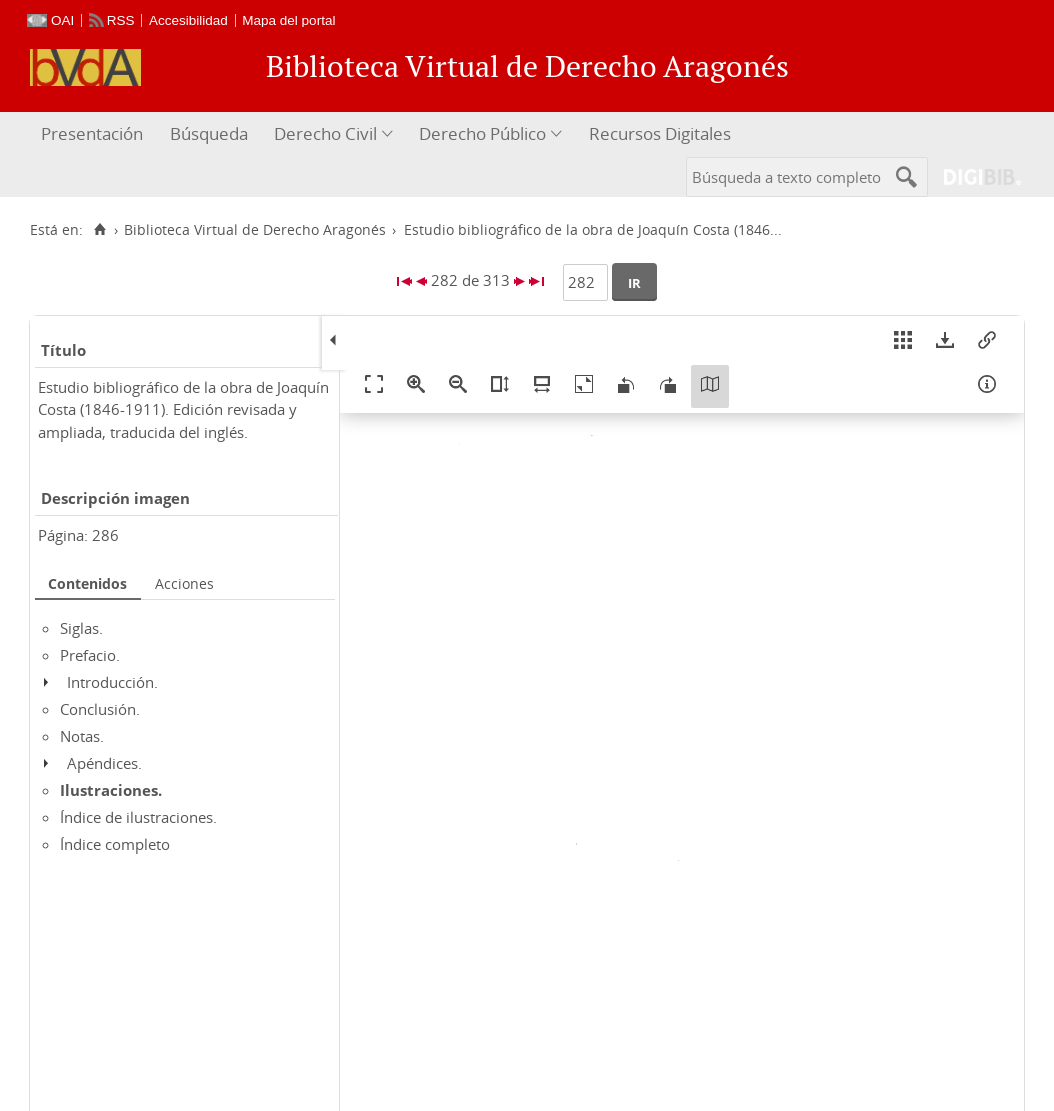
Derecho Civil (325, 133)
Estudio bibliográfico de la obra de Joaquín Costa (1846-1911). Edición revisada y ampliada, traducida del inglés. (183, 409)
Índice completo (115, 844)
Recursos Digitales (660, 133)
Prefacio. (90, 655)
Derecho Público (482, 133)
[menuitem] (94, 134)
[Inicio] (99, 230)
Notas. (82, 736)
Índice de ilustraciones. (138, 817)
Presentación (92, 133)
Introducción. (112, 682)
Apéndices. (104, 763)
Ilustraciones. (111, 790)
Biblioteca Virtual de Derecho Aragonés (255, 230)
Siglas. (81, 628)
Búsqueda (209, 133)
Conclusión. (100, 709)
